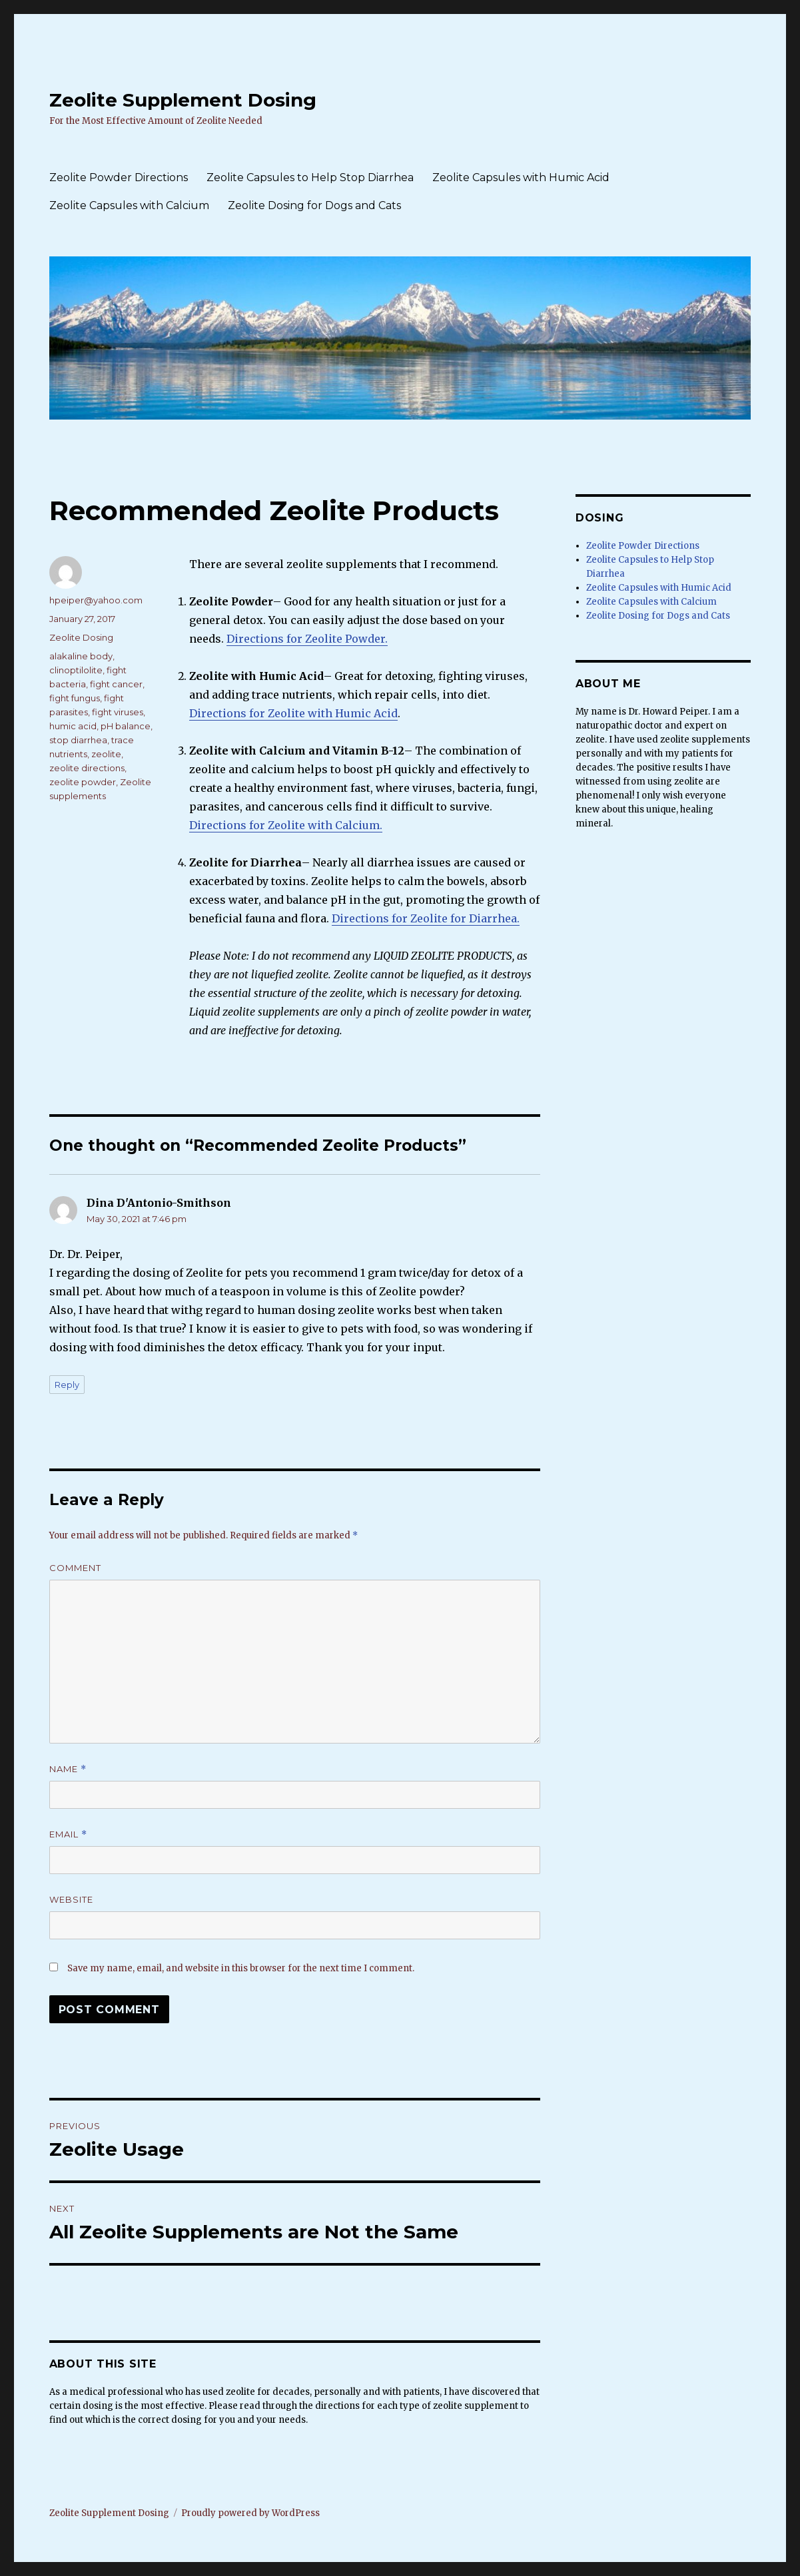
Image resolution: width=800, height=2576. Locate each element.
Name (68, 1769)
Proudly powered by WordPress (250, 2513)
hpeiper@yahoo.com (96, 600)
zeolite (106, 754)
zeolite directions (87, 768)
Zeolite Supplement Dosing (182, 100)
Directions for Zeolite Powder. (307, 638)
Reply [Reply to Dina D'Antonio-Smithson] (67, 1384)
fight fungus (74, 698)
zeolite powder (82, 782)
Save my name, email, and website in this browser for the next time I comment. (240, 1968)
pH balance (126, 726)
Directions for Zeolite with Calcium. (285, 825)
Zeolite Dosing (81, 637)
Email (68, 1834)
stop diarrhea (78, 740)
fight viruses (117, 712)
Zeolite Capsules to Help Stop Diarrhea (310, 177)
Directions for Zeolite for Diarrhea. (426, 918)
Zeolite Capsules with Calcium (129, 205)
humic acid (73, 726)
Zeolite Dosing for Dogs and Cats (314, 205)
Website (71, 1899)
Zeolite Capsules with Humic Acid (520, 177)
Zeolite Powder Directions (118, 177)
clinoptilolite (76, 670)
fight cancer (116, 684)
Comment (75, 1567)
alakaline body (81, 656)
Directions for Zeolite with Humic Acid (293, 713)
